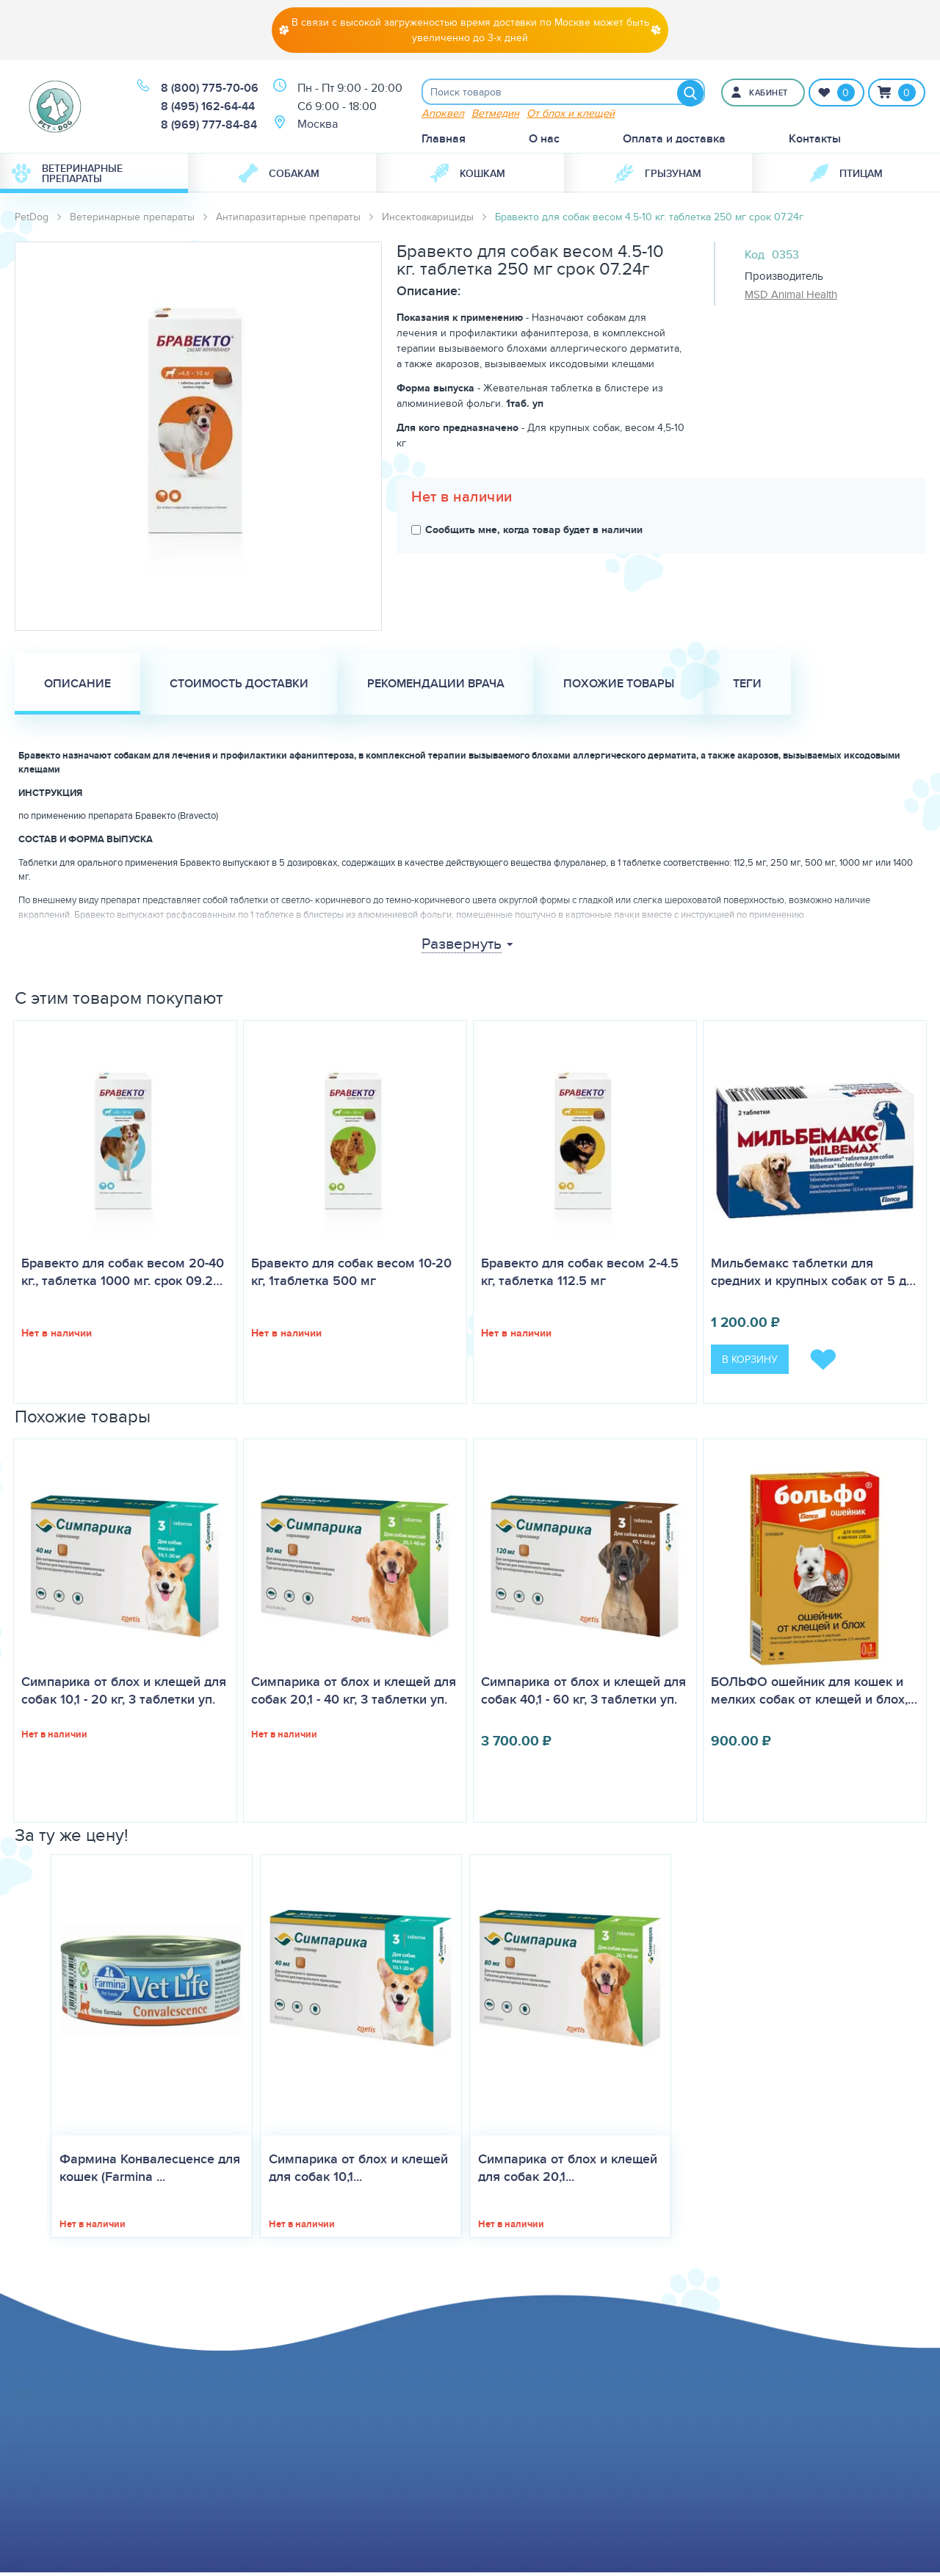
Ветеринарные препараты (67, 176)
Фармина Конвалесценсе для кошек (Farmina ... (149, 2171)
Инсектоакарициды (428, 219)
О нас (544, 141)
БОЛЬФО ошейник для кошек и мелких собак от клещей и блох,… (814, 1694)
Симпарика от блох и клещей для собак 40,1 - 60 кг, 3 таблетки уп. (583, 1694)
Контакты (815, 141)
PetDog (31, 219)
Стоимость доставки (239, 686)
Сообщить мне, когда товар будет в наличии (527, 532)
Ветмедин (495, 115)
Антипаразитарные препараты (288, 219)
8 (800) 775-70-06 (209, 90)
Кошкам (467, 176)
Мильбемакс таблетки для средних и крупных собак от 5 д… (813, 1275)
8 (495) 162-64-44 (208, 108)
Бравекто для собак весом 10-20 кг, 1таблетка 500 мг (351, 1275)
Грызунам (658, 176)
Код (754, 257)
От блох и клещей (571, 115)
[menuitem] (94, 176)
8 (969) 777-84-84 (209, 126)
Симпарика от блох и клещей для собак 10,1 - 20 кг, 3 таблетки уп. (123, 1694)
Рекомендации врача (436, 686)
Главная (444, 141)
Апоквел (443, 115)
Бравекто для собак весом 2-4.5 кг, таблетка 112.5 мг (580, 1275)
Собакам (279, 176)
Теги (747, 686)
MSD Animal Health (791, 297)
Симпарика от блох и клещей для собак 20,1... (567, 2171)
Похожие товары (618, 686)
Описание (77, 686)
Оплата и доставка (674, 141)
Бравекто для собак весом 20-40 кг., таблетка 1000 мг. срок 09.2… (122, 1275)
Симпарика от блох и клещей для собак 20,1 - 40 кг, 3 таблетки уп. (353, 1694)
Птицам (846, 176)
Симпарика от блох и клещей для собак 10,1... (358, 2171)
